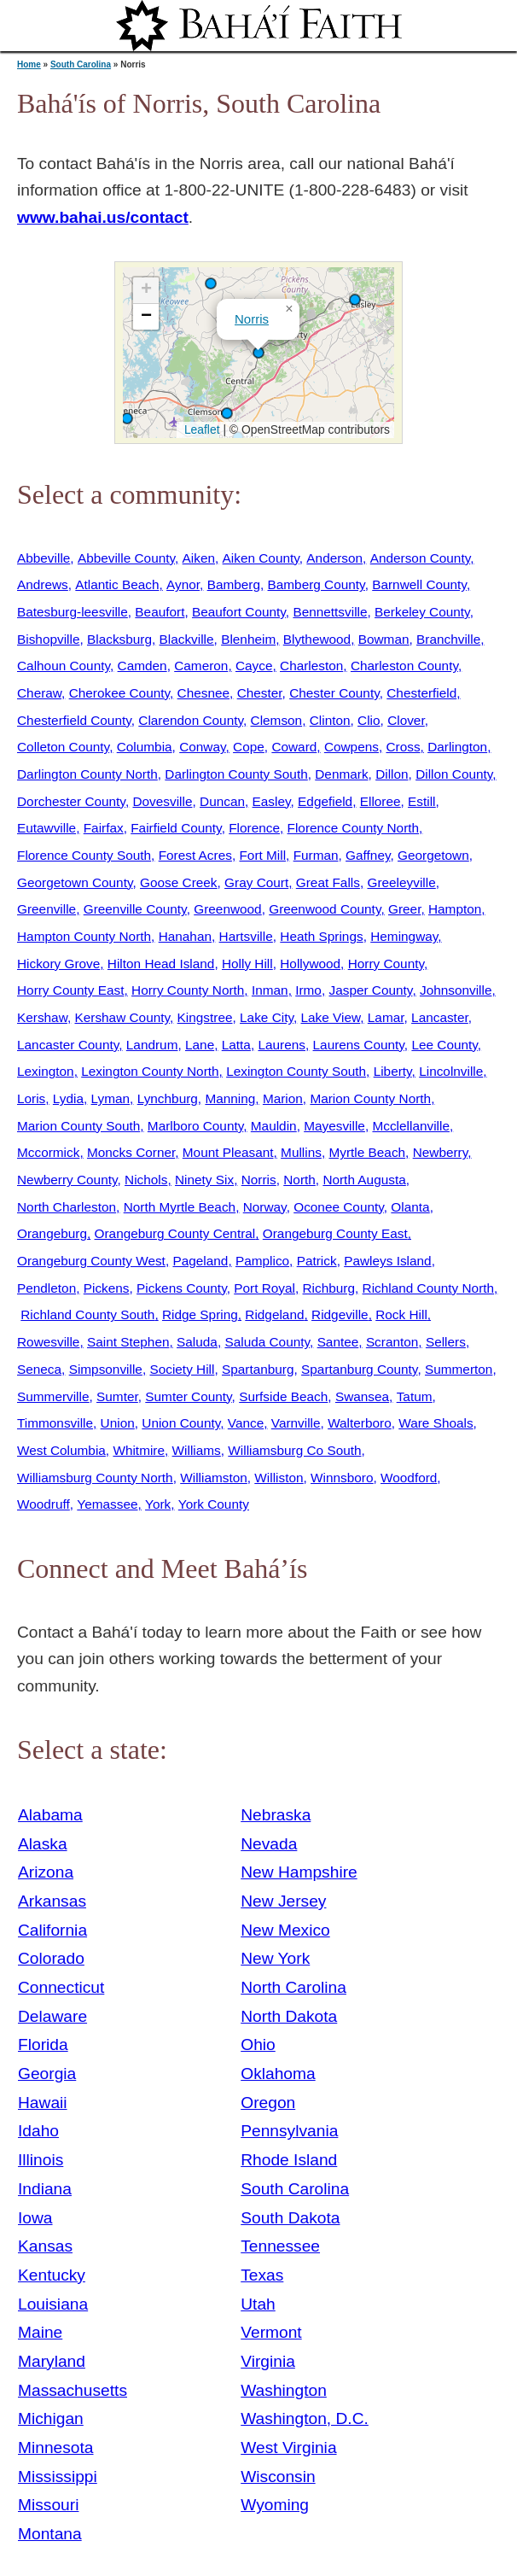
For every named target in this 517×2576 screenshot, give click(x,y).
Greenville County (135, 909)
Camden (142, 665)
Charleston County (404, 665)
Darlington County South (236, 774)
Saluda (197, 1342)
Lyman (111, 1098)
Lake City (266, 1017)
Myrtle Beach (366, 1152)
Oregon (268, 2103)
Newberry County (67, 1179)
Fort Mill (262, 855)
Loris (31, 1098)
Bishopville (48, 639)
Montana (50, 2534)
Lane (199, 1044)
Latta (236, 1044)
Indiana (45, 2189)
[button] (227, 413)
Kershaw (42, 1017)
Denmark (341, 774)
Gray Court (256, 882)
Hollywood (310, 963)
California (52, 1930)
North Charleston (66, 1207)
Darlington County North (87, 774)
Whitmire (139, 1450)
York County (213, 1504)
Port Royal (264, 1288)
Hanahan (185, 936)
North (299, 1179)
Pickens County (182, 1288)
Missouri (48, 2505)
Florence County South (84, 855)
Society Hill (181, 1369)
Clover (406, 720)
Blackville (187, 639)
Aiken (199, 558)
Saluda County (267, 1342)
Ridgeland (274, 1314)
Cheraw (39, 693)
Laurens (281, 1044)
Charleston (311, 665)
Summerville (53, 1396)
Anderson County (420, 558)
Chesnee (203, 693)
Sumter (117, 1396)
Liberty (393, 1071)
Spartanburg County (359, 1369)
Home (29, 64)
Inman (270, 990)
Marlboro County (195, 1126)
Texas (262, 2275)
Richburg (329, 1288)
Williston (278, 1477)
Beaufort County (239, 612)
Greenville (46, 909)
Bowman (384, 639)
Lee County (444, 1044)
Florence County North (354, 828)
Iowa (35, 2218)
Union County (181, 1423)
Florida (43, 2044)
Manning (230, 1098)
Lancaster (439, 1017)
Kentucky (51, 2275)
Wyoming (275, 2505)
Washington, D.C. (305, 2418)
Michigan (51, 2418)
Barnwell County (419, 584)
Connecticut (61, 1987)
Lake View (331, 1017)
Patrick (317, 1260)
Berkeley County (422, 612)
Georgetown (433, 855)
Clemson (277, 720)
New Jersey (283, 1901)
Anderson (334, 558)
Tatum (415, 1396)
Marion (283, 1098)
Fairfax (104, 828)
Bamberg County (316, 584)
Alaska (42, 1844)
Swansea (362, 1396)
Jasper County (370, 990)
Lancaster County (68, 1044)
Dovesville (162, 801)
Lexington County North (149, 1071)
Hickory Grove (58, 963)
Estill (421, 801)
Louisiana (53, 2304)
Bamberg (233, 584)
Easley (272, 801)
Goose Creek (179, 882)
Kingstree (205, 1017)
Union (118, 1423)
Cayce (254, 665)
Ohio (258, 2044)
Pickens (107, 1288)
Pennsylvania (289, 2131)
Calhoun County (63, 665)
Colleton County (63, 746)
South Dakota (290, 2218)
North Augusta (363, 1179)
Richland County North (429, 1288)
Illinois (40, 2160)
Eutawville (46, 828)
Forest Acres (195, 855)
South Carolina (80, 64)
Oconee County (338, 1207)
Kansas (45, 2246)
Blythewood (317, 639)
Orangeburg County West (91, 1260)
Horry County (386, 963)
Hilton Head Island (161, 963)
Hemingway (404, 936)
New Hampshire (299, 1872)
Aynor (183, 584)
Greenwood (227, 909)
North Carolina (293, 1987)
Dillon (391, 774)
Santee (338, 1342)
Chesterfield (421, 693)
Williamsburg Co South (294, 1450)
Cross (403, 746)
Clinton (330, 720)
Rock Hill (401, 1314)
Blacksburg (119, 639)
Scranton (392, 1342)
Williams (196, 1450)
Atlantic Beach (117, 584)
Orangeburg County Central (175, 1233)
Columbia (144, 746)
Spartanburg (258, 1369)
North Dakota (289, 2016)
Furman (316, 855)
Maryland (51, 2361)
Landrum (152, 1044)
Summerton (458, 1369)
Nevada (269, 1844)
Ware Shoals (435, 1423)
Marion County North (370, 1098)
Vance (246, 1423)
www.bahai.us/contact (103, 217)
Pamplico (262, 1260)
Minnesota (56, 2447)
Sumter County (188, 1396)
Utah (258, 2304)
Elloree (380, 801)
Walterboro (360, 1423)
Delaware (52, 2016)
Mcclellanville (410, 1126)
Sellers (446, 1342)
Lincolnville (451, 1071)
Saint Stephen (128, 1342)
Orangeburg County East (335, 1233)
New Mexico (285, 1930)
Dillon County (453, 774)
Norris (252, 319)
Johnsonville (456, 990)
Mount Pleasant (228, 1152)
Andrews (42, 584)
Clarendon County (190, 720)
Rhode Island (289, 2160)
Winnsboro (342, 1477)
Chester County (334, 693)
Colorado (51, 1958)
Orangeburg (52, 1233)
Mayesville (334, 1126)
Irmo (308, 990)
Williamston (213, 1477)
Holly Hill (247, 963)
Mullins (301, 1152)
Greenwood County (324, 909)
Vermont (271, 2332)
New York (275, 1958)
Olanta (410, 1207)
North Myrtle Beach (179, 1207)
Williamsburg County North (95, 1477)
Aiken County (261, 558)
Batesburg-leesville (72, 612)
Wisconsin (278, 2476)
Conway (202, 746)
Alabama (50, 1815)
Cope (248, 746)
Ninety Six (204, 1179)
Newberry (440, 1152)
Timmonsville (55, 1423)
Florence (254, 828)
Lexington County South (296, 1071)
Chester (259, 693)
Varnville (296, 1423)
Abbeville (43, 558)
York (158, 1504)
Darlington (457, 746)
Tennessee (280, 2246)
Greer (404, 909)
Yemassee (107, 1504)
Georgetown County (74, 882)
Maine (40, 2332)
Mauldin (274, 1126)
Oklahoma (278, 2073)
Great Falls (328, 882)
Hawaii (42, 2103)
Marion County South (78, 1126)
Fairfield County (176, 828)
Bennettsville (330, 612)
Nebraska (276, 1815)
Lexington (45, 1071)
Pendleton (46, 1288)
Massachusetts (72, 2390)
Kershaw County (122, 1017)
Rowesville (48, 1342)
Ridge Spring (200, 1314)
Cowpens (351, 746)
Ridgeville (340, 1314)
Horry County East (70, 990)
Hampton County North (84, 936)
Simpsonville (105, 1369)
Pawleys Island (387, 1260)
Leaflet (200, 429)
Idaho (38, 2131)
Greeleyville (401, 882)
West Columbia (61, 1450)
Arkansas (52, 1901)
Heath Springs (321, 936)
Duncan (222, 801)
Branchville (448, 639)
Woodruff (43, 1504)
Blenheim (248, 639)
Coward (294, 746)
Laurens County (358, 1044)
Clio (368, 720)
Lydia (68, 1098)
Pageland (200, 1260)
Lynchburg (167, 1098)
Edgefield (325, 801)
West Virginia (288, 2447)
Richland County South (87, 1314)
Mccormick (48, 1152)
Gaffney (368, 855)
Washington (284, 2390)
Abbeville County (126, 558)
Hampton (454, 909)
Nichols (146, 1179)
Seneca (39, 1369)
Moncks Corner (131, 1152)
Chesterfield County (74, 720)
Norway (265, 1207)
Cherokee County (119, 693)
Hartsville (246, 936)
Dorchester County (71, 801)
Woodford (408, 1477)
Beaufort (159, 612)
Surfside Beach (283, 1396)
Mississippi (57, 2476)
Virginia (268, 2361)
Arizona (45, 1872)
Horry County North (187, 990)
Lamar (386, 1017)
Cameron (201, 665)
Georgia (47, 2073)
